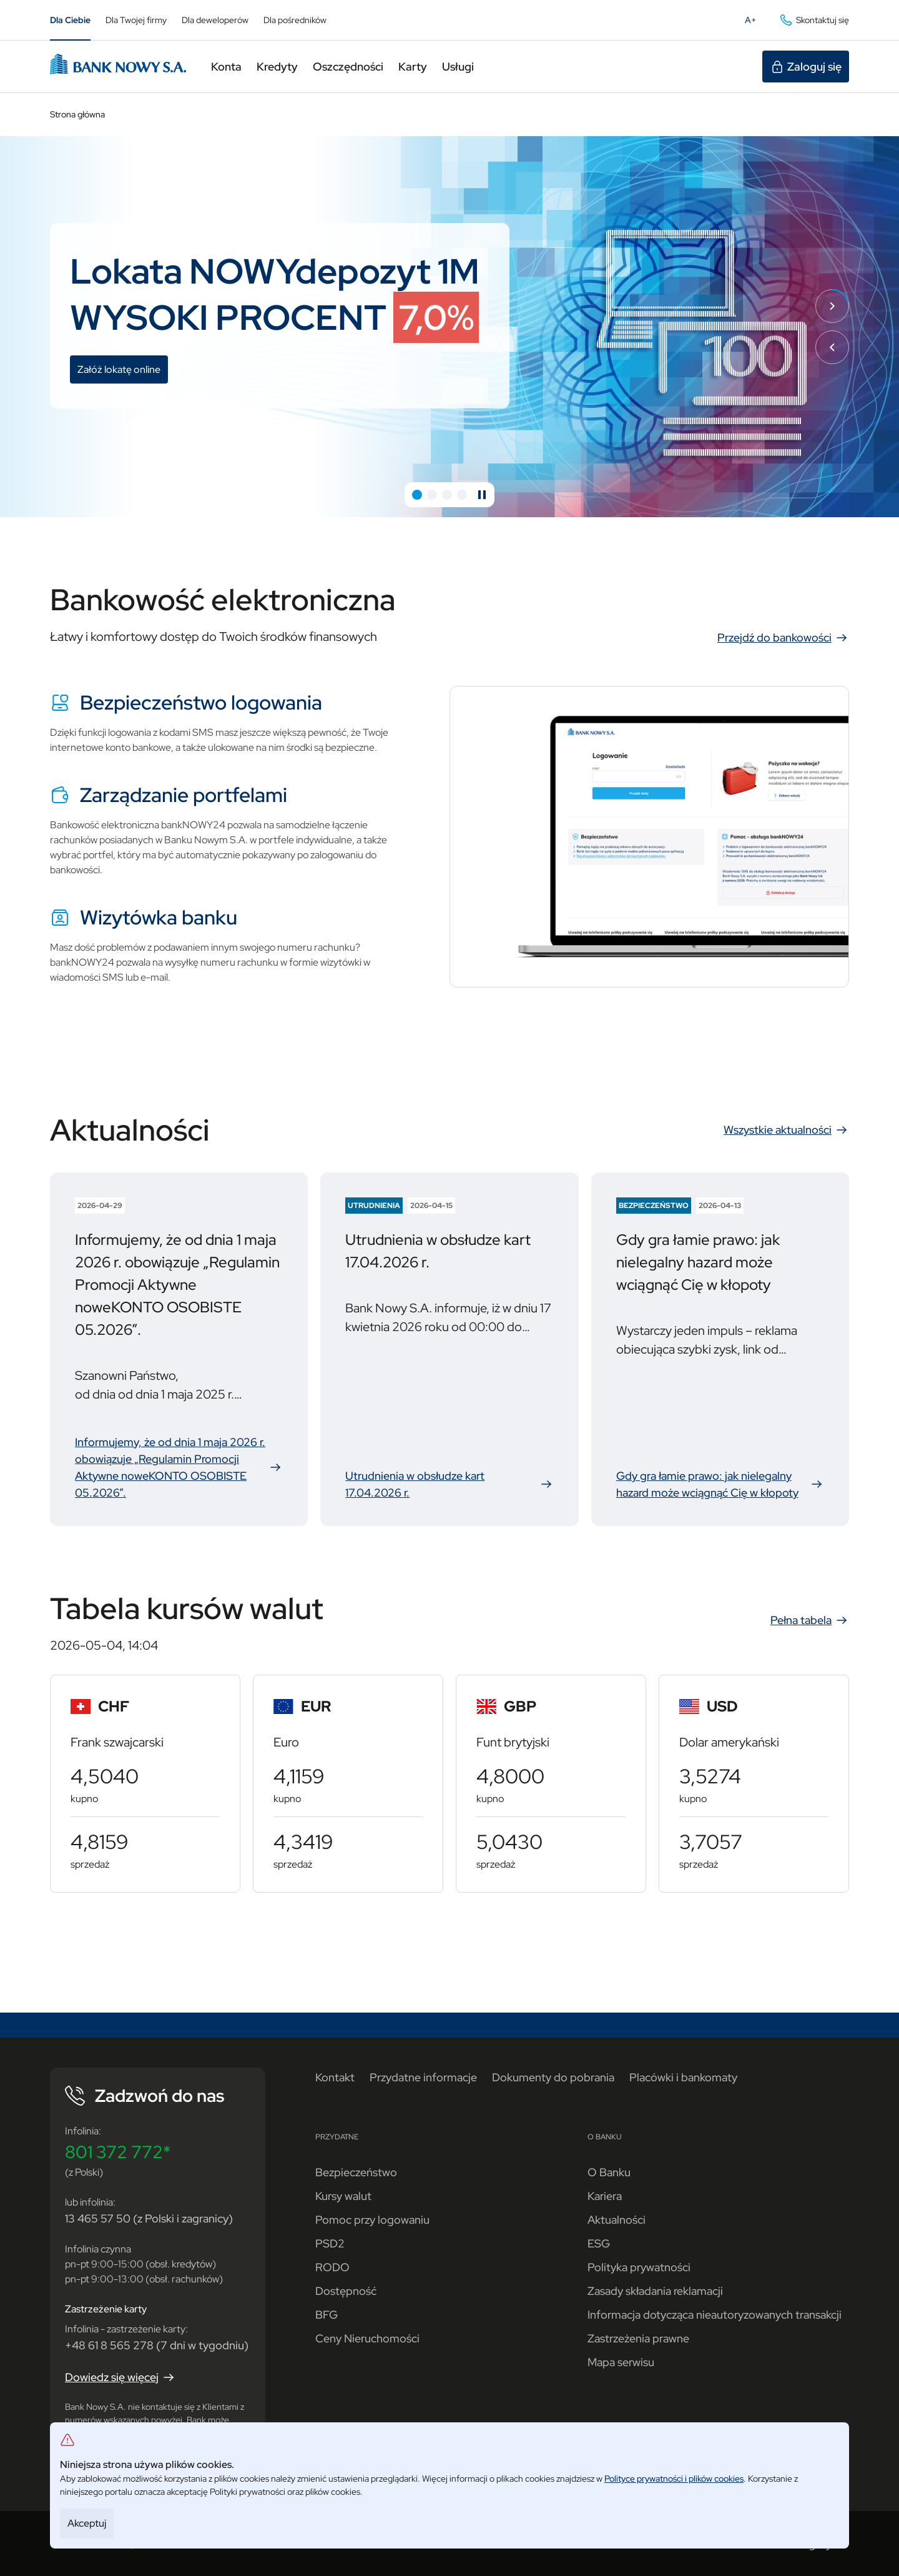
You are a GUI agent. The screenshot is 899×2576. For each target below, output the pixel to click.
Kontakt (335, 2077)
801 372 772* (118, 2152)
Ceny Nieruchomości (367, 2338)
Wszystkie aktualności (786, 1129)
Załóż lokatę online (122, 371)
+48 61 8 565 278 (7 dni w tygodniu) (156, 2345)
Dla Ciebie (70, 20)
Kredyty (277, 66)
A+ (754, 22)
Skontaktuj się (814, 19)
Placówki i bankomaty (683, 2077)
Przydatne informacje (423, 2077)
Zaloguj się (806, 66)
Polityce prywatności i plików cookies (674, 2478)
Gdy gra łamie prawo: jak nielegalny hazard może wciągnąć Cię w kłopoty (720, 1485)
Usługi (458, 66)
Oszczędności (348, 66)
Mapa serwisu (620, 2362)
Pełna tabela (809, 1620)
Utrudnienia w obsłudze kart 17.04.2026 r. (449, 1485)
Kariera (604, 2196)
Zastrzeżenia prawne (638, 2338)
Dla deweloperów (215, 20)
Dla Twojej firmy (136, 20)
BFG (326, 2314)
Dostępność (345, 2291)
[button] (417, 494)
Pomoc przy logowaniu (372, 2219)
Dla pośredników (295, 20)
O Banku (609, 2172)
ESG (598, 2243)
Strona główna (77, 114)
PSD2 (330, 2243)
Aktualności (616, 2219)
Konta (226, 66)
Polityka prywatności (638, 2267)
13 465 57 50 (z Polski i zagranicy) (149, 2218)
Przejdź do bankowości (783, 637)
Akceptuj (86, 2523)
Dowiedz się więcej (120, 2377)
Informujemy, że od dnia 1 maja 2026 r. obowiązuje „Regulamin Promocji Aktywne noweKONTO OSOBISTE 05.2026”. (179, 1467)
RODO (332, 2267)
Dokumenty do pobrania (553, 2077)
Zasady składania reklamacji (655, 2291)
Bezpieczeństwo (356, 2172)
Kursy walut (343, 2196)
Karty (412, 66)
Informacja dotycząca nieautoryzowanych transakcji (714, 2314)
